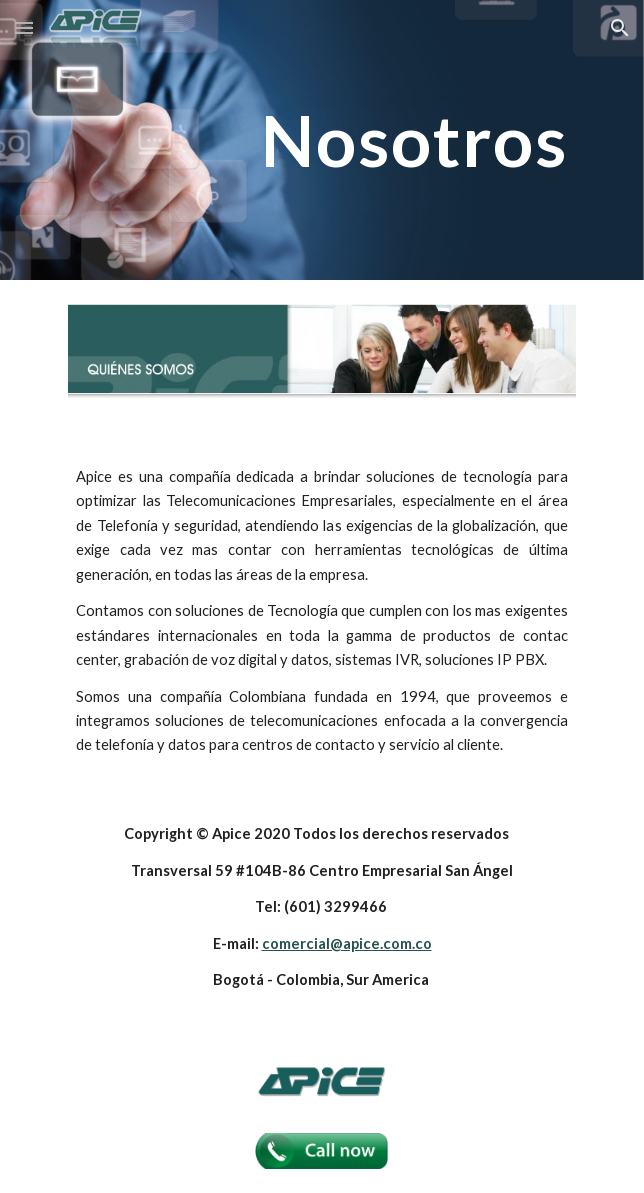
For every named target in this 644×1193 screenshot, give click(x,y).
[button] (24, 27)
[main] (321, 140)
